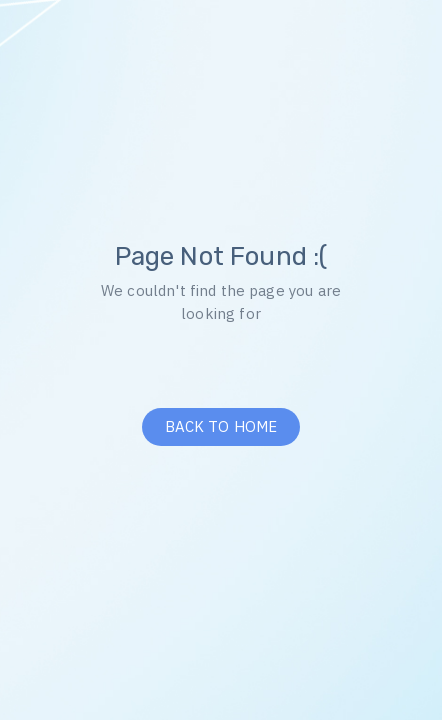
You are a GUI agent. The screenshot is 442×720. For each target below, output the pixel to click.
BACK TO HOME (221, 426)
